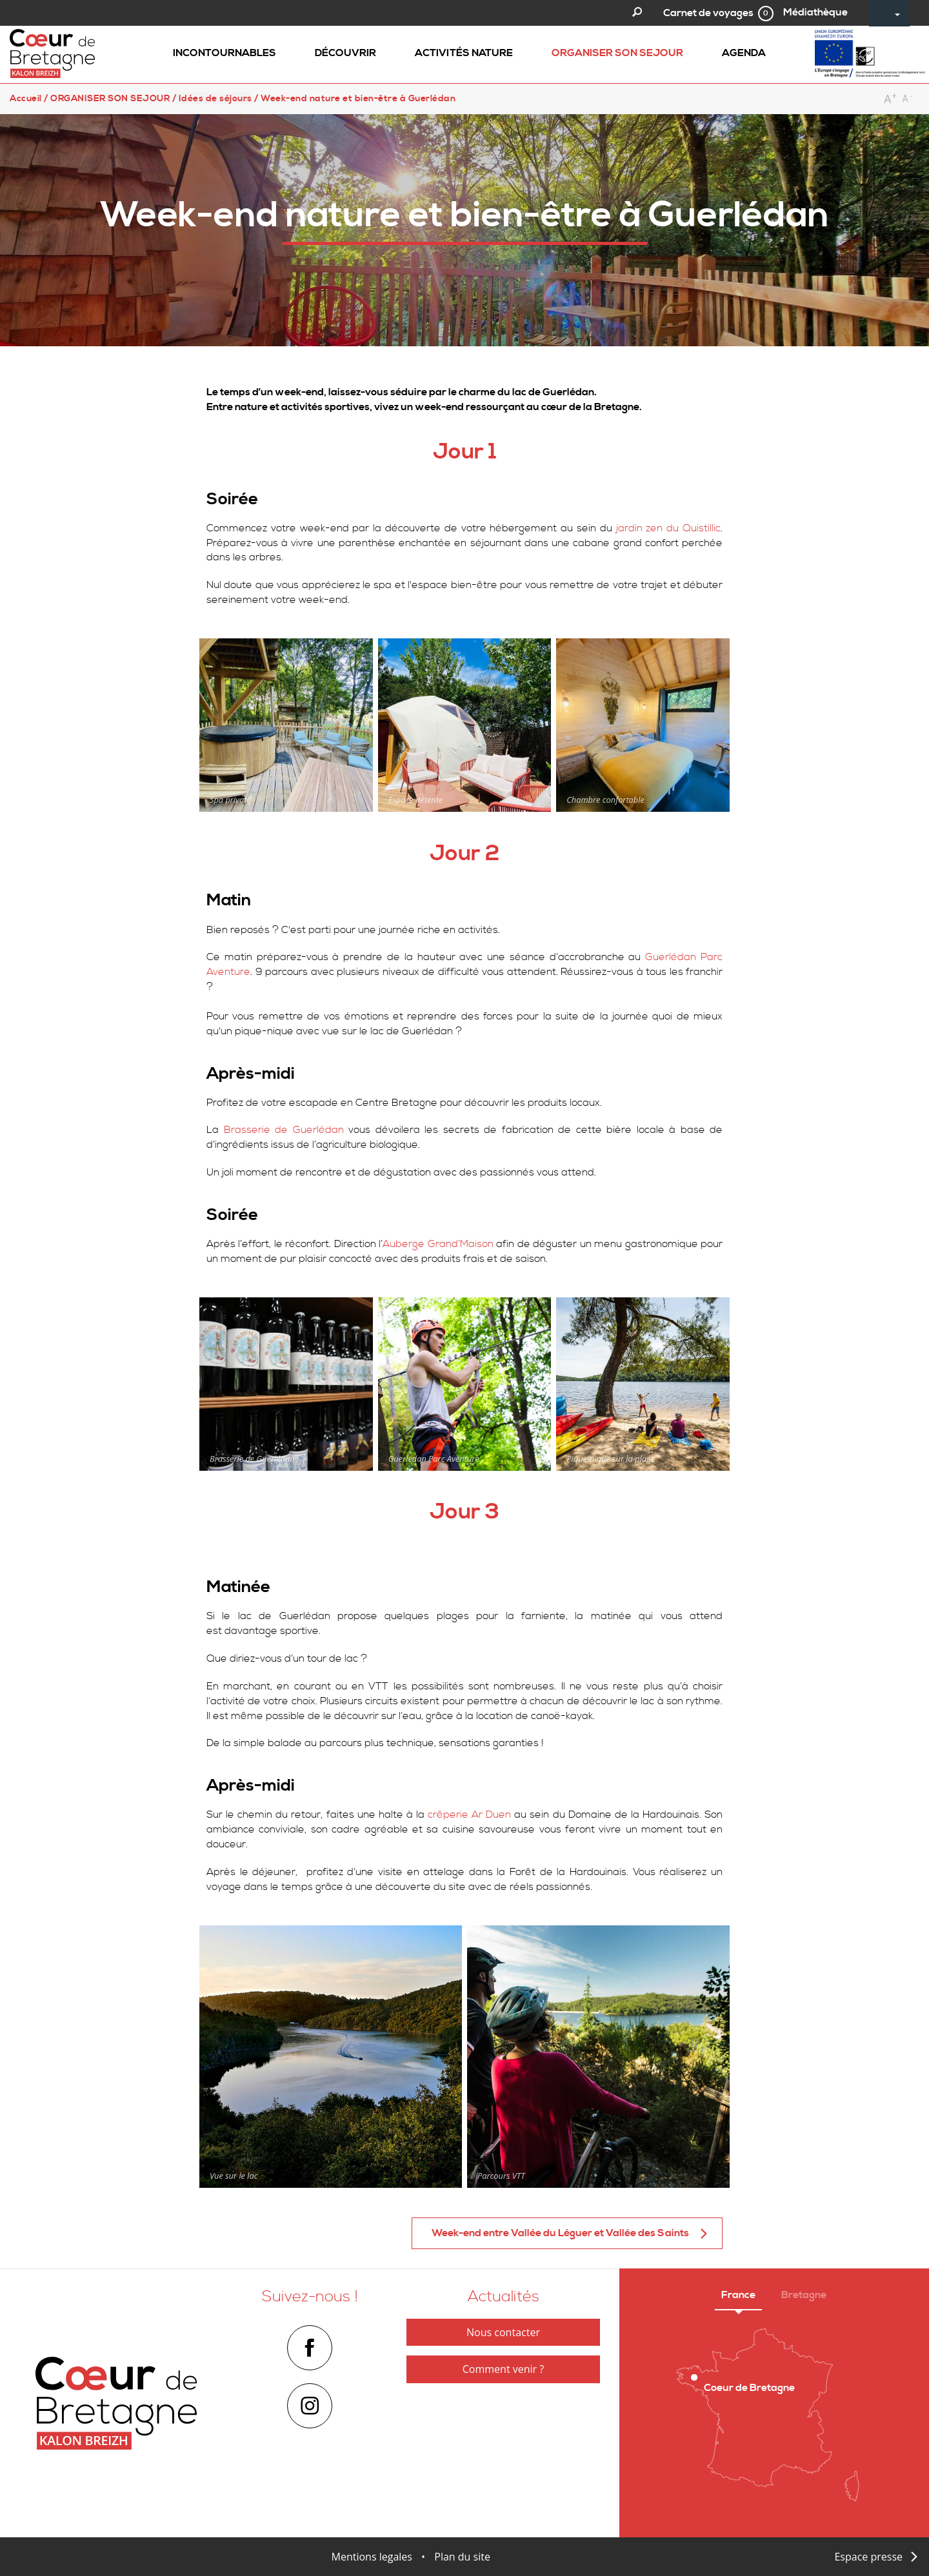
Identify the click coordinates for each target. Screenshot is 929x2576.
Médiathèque (815, 12)
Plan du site (462, 2557)
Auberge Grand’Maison (438, 1243)
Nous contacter (503, 2332)
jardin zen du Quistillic (668, 528)
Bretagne (803, 2294)
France (738, 2294)
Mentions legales (372, 2557)
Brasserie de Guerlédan (284, 1129)
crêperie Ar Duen (469, 1814)
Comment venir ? (503, 2369)
